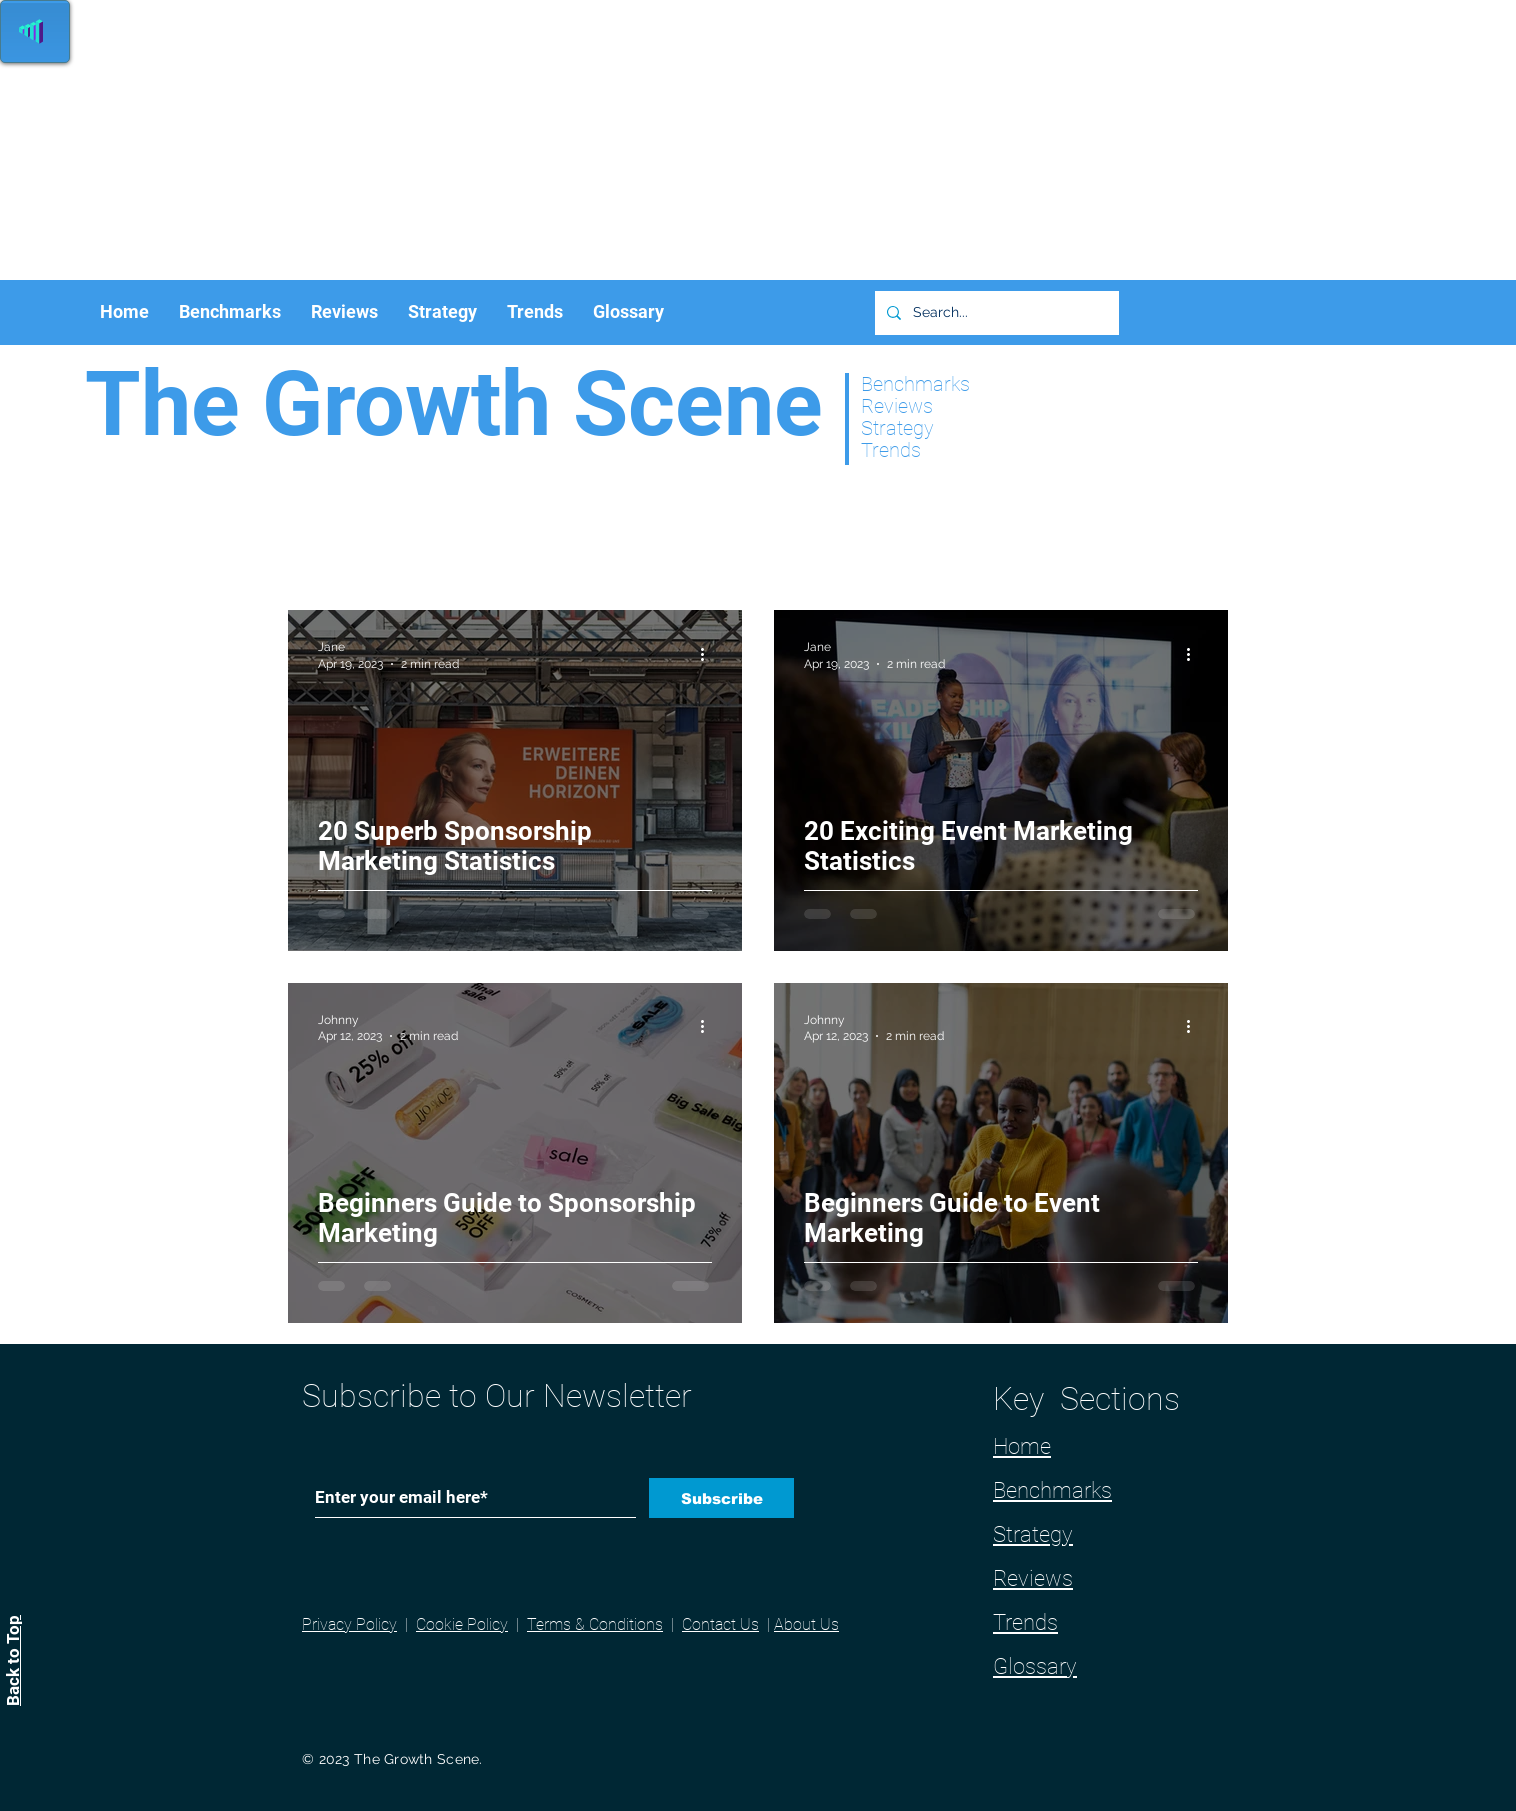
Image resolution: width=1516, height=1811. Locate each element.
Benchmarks (1052, 1490)
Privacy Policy (349, 1624)
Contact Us (720, 1624)
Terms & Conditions (595, 1624)
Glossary (1035, 1666)
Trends (1025, 1622)
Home (1022, 1446)
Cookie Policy (462, 1624)
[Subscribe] (721, 1498)
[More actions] (709, 654)
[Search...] (995, 313)
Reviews (1033, 1578)
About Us (806, 1624)
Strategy (1033, 1534)
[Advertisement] (600, 140)
